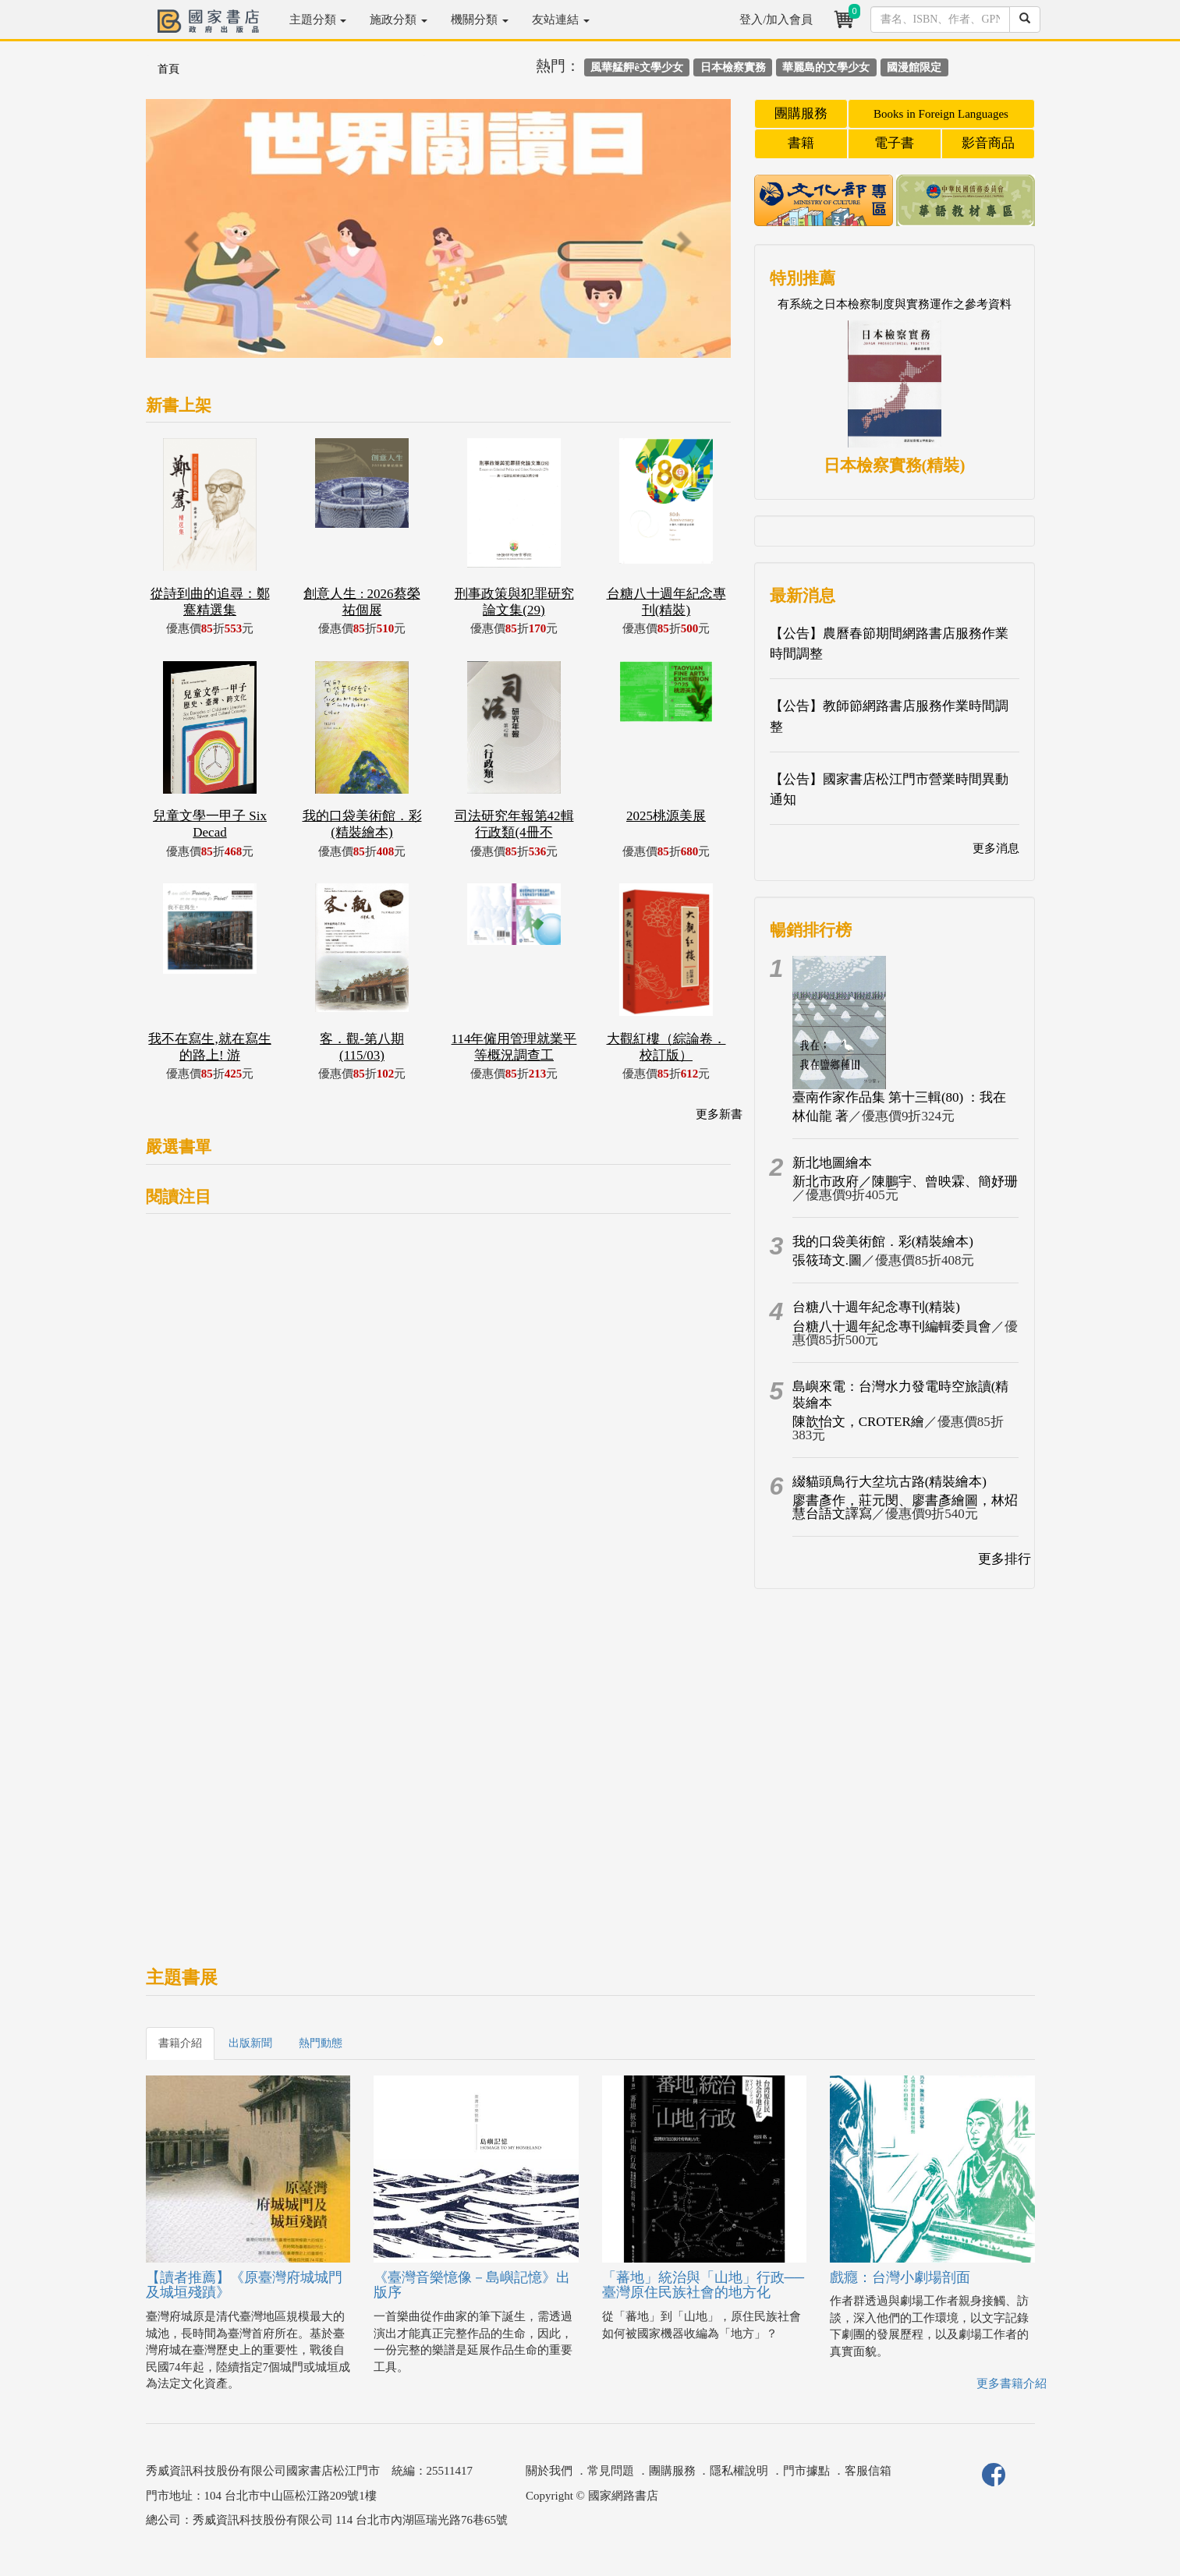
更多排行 (1004, 1559)
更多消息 (996, 848)
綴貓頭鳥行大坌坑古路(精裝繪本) (889, 1481)
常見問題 (610, 2471)
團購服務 (800, 113)
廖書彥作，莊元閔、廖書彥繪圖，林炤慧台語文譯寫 (905, 1507)
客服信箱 (868, 2471)
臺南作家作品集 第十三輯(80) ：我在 (899, 1097)
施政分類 (398, 19)
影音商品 (988, 143)
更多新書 (719, 1114)
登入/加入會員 (776, 19)
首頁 (168, 69)
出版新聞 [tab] (250, 2043)
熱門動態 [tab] (320, 2043)
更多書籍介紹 (1011, 2383)
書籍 (801, 143)
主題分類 (318, 19)
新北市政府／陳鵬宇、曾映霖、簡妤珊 (905, 1181)
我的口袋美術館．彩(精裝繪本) (882, 1241)
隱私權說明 (739, 2471)
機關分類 (479, 19)
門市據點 (806, 2471)
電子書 (894, 143)
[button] (190, 236)
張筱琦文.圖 (827, 1260)
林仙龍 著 (820, 1116)
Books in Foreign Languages (940, 114)
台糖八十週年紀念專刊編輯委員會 (891, 1326)
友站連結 (561, 19)
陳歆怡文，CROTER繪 (858, 1421)
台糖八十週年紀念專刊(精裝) (876, 1307)
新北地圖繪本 (832, 1162)
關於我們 (549, 2471)
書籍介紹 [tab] (180, 2043)
